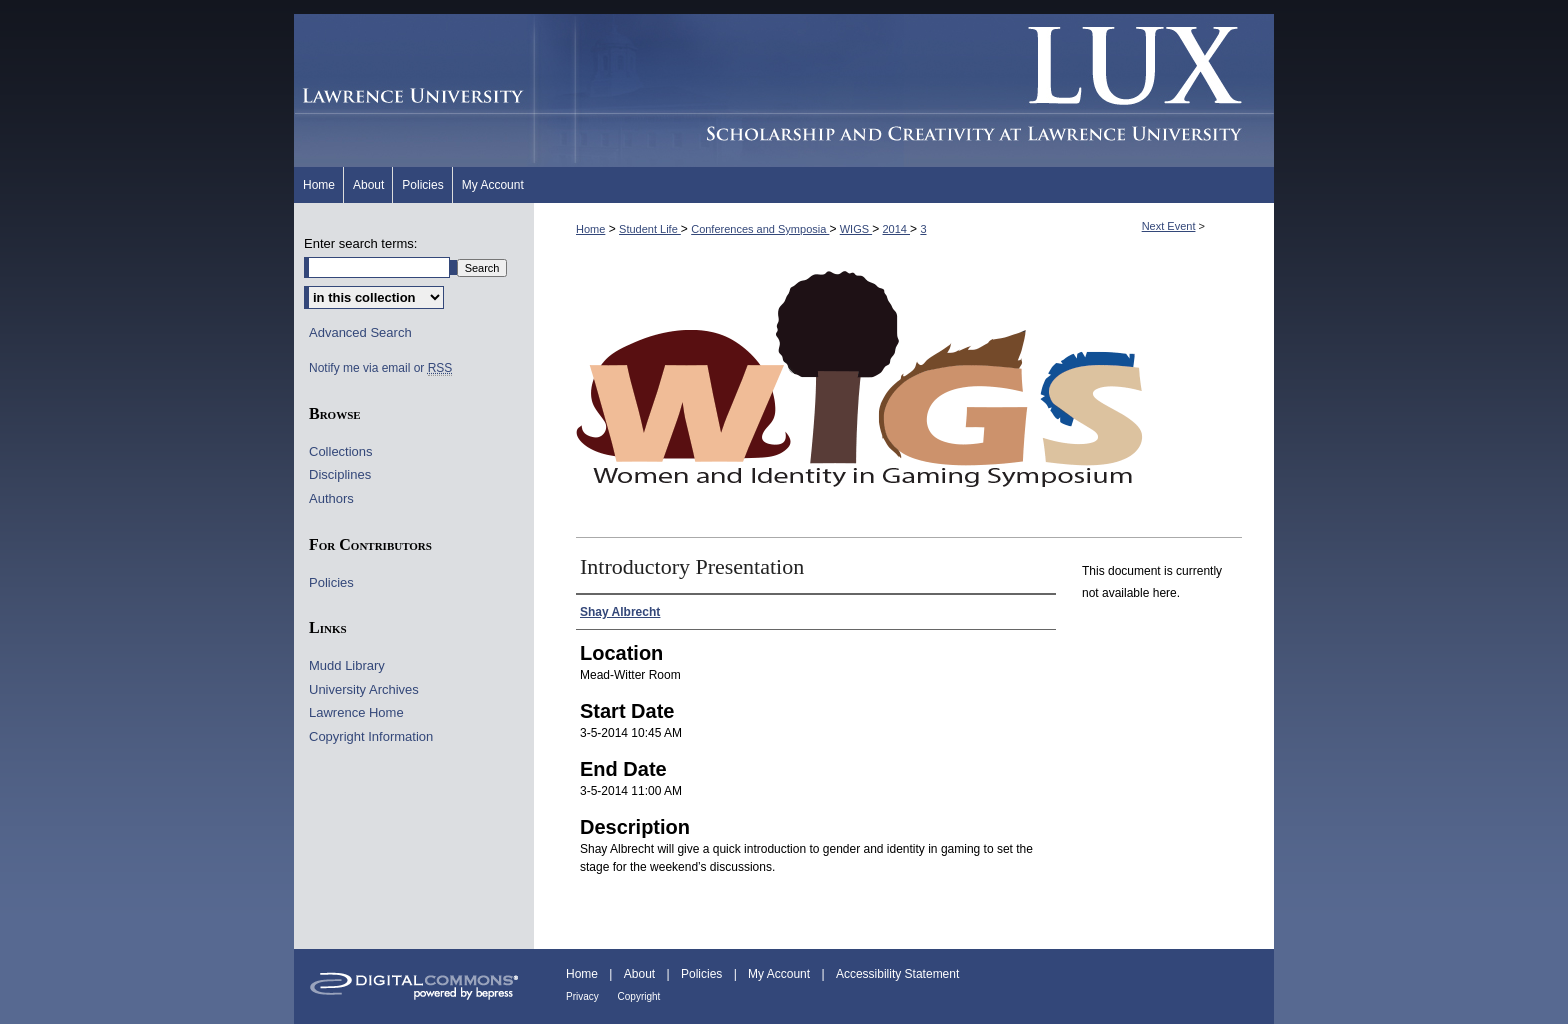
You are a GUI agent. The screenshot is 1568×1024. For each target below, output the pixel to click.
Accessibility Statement (897, 974)
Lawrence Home (356, 712)
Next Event (1169, 226)
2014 (896, 229)
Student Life (650, 229)
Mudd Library (347, 665)
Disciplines (340, 474)
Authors (331, 498)
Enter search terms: (360, 243)
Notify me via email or (380, 368)
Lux (904, 90)
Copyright (639, 996)
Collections (341, 451)
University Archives (364, 689)
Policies (331, 582)
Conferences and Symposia (760, 229)
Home (590, 229)
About (641, 974)
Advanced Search (360, 332)
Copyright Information (371, 736)
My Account (780, 974)
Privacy (584, 996)
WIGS (856, 229)
